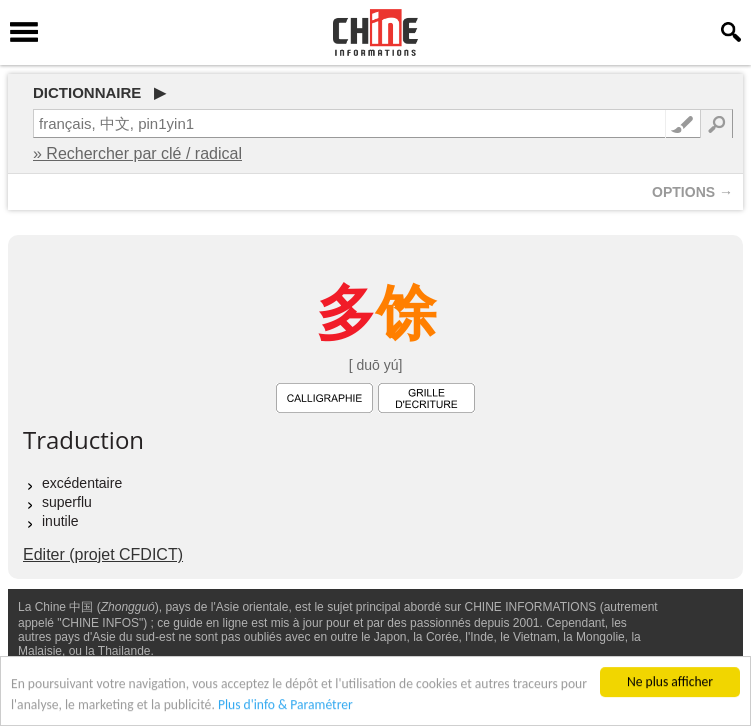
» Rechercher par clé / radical (137, 153)
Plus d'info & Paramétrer (285, 705)
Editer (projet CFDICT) (103, 554)
